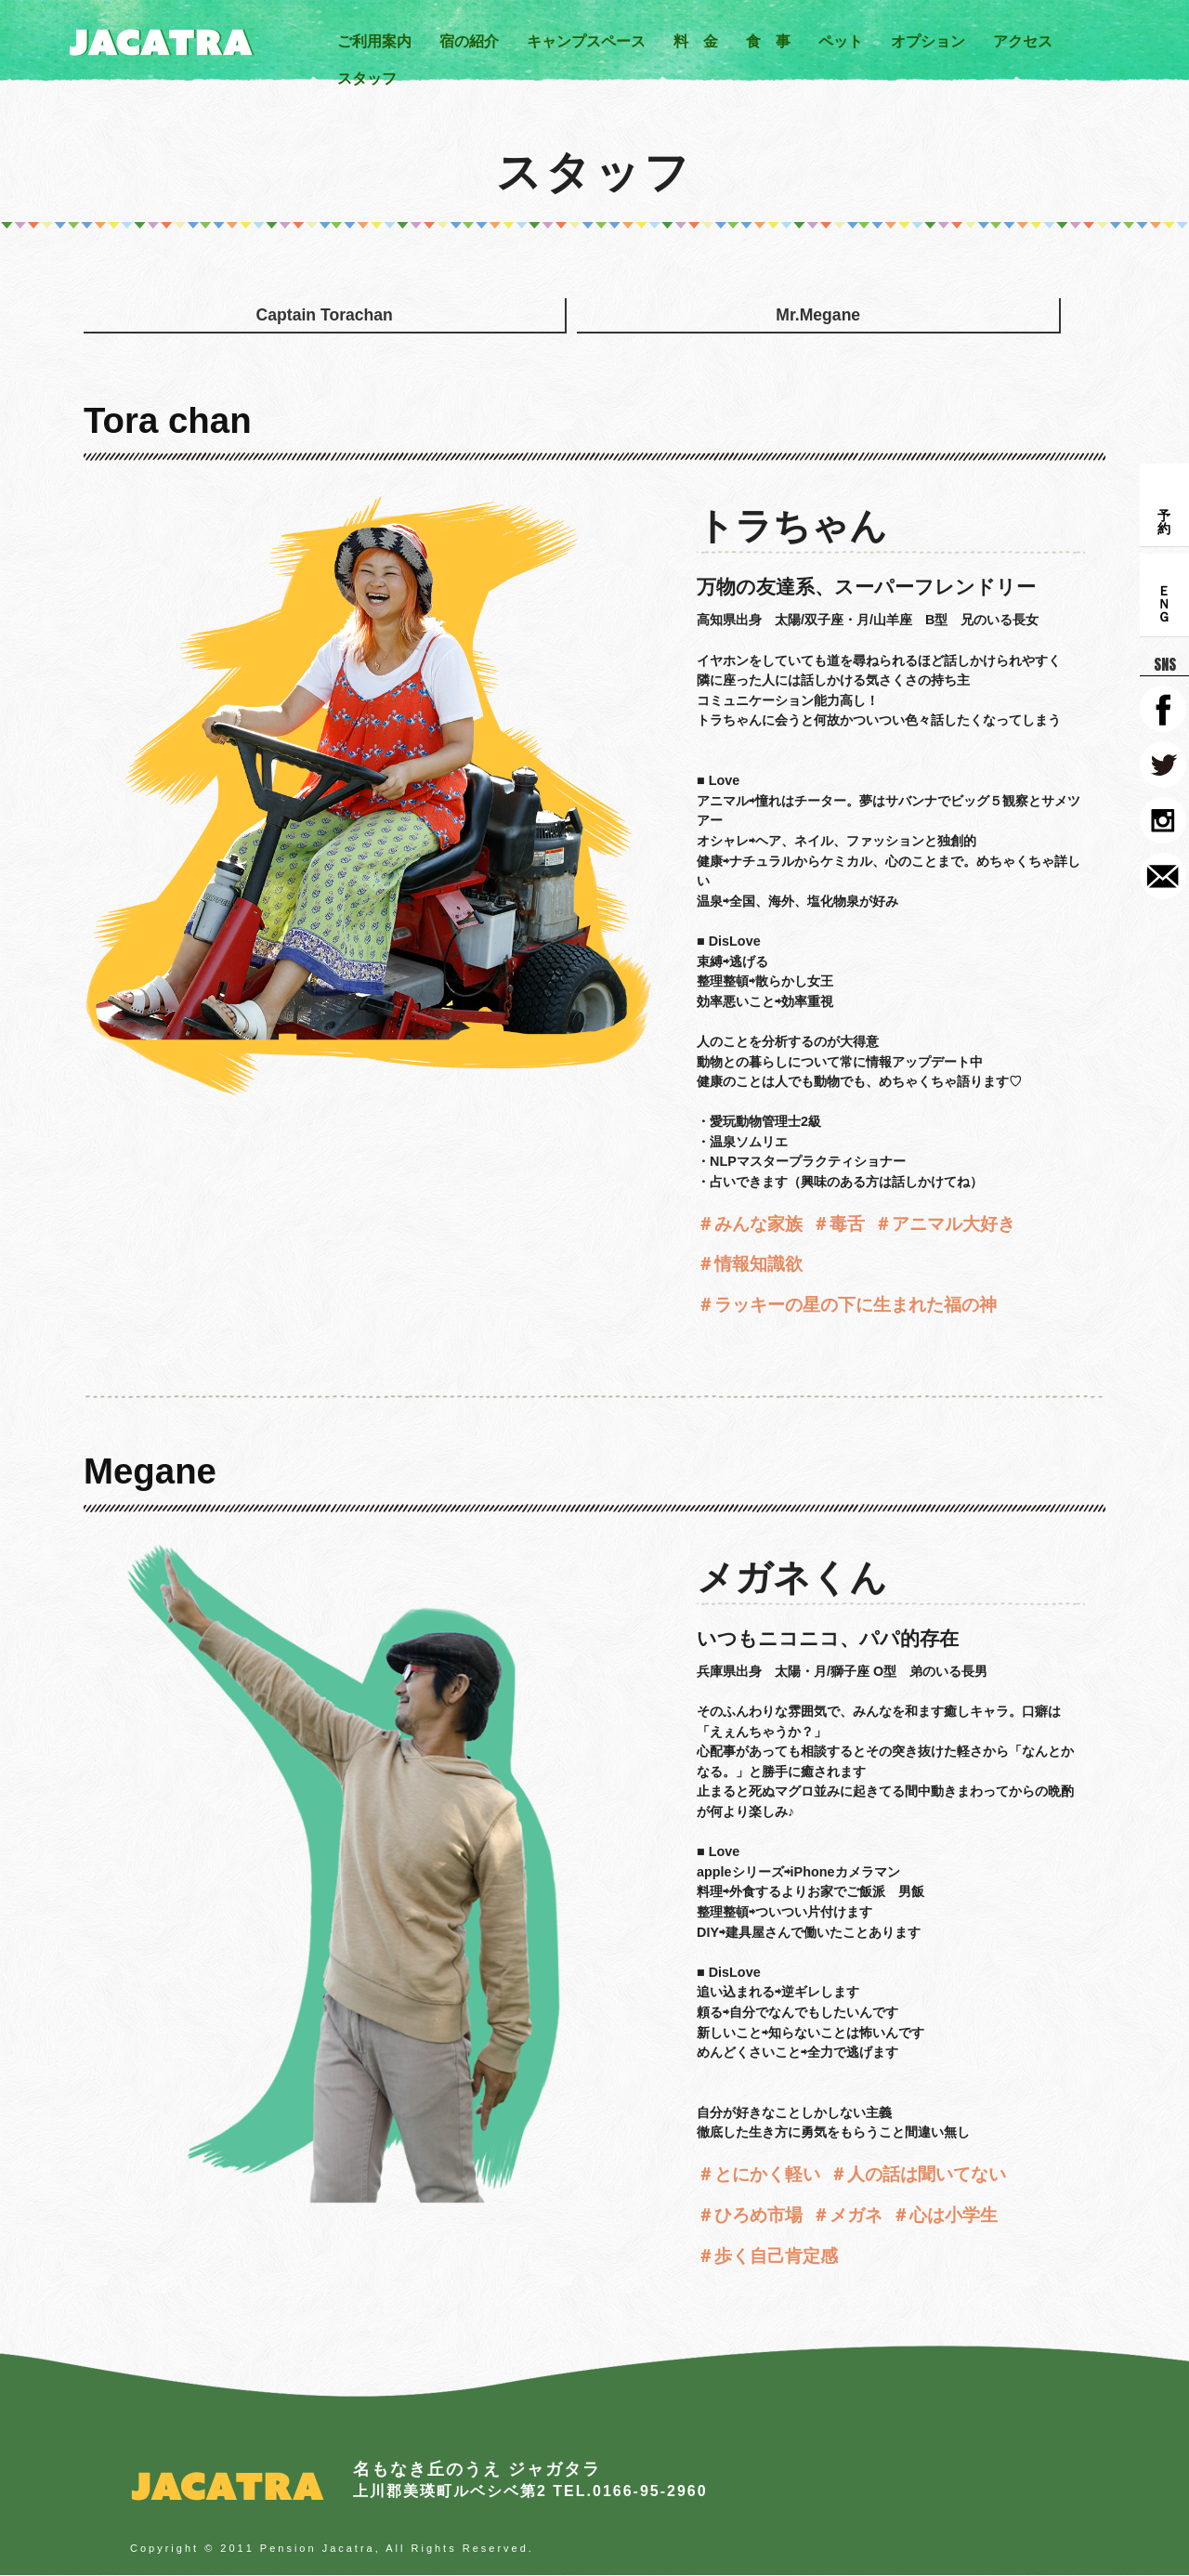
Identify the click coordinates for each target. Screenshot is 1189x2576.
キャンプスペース (586, 41)
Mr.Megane (384, 328)
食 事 (768, 41)
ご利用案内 (374, 41)
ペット (840, 41)
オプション (928, 41)
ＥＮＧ (1164, 595)
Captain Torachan (179, 328)
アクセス (1022, 41)
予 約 (1164, 505)
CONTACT (1163, 876)
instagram (1163, 820)
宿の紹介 (469, 41)
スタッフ (367, 78)
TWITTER (1163, 764)
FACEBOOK (1163, 709)
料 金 (695, 41)
